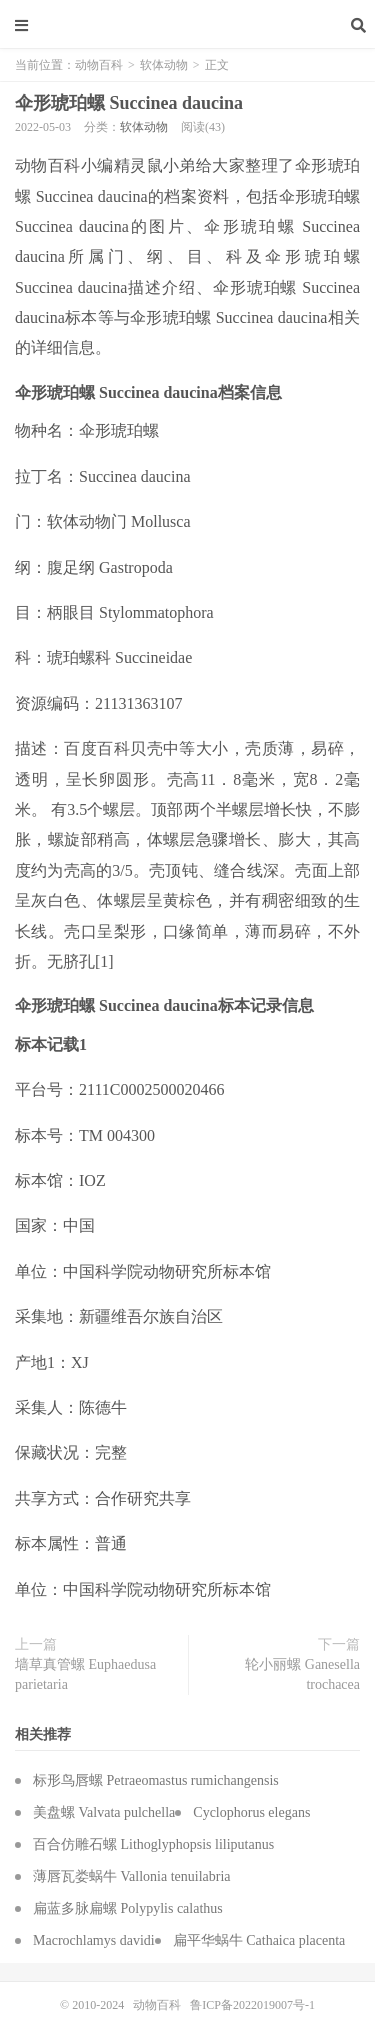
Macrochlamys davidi (94, 1940)
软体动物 (164, 65)
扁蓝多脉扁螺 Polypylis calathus (128, 1908)
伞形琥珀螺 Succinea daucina (129, 103)
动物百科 (188, 25)
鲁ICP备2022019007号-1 (252, 2005)
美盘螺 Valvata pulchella (104, 1812)
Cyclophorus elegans (251, 1812)
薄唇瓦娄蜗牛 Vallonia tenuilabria (132, 1876)
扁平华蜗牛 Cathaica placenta (259, 1940)
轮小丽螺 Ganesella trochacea (302, 1674)
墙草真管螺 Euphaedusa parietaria (85, 1674)
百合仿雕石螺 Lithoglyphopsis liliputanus (153, 1844)
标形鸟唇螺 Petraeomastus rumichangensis (156, 1780)
